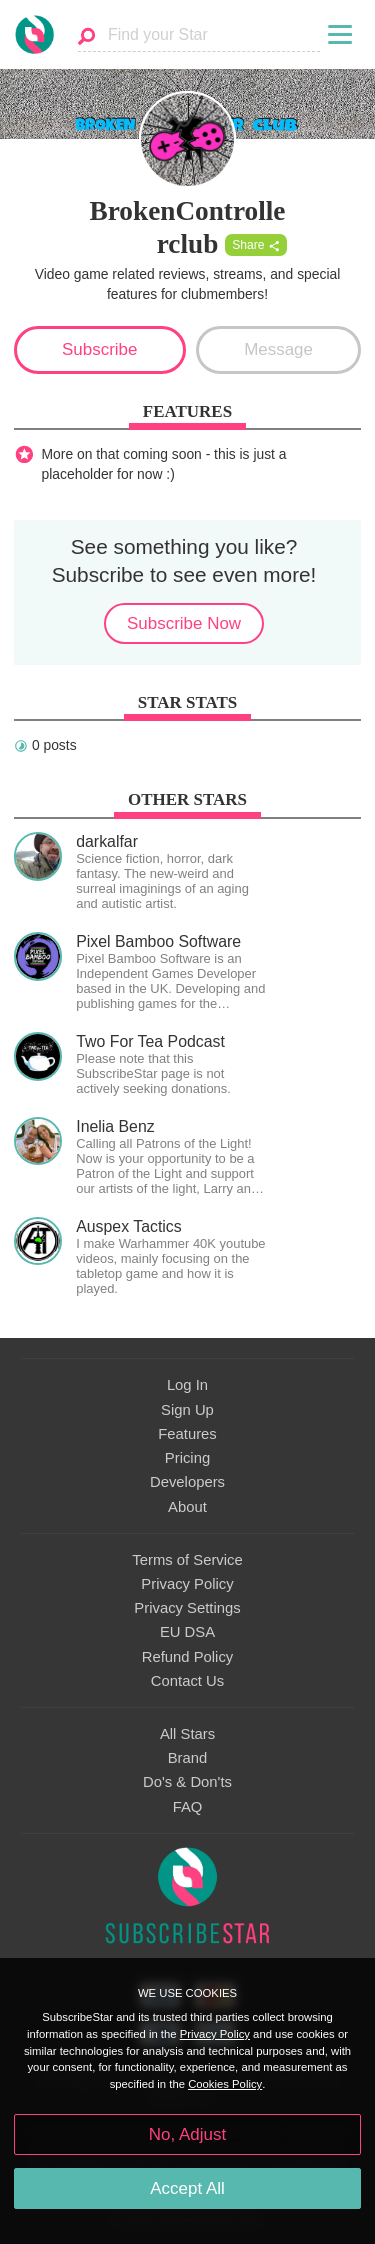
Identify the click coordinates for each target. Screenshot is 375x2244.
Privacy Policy (187, 1584)
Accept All (187, 2188)
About (187, 1507)
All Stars (187, 1734)
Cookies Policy (225, 2084)
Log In (187, 1385)
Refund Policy (188, 1657)
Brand (188, 1758)
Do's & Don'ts (187, 1782)
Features (187, 1434)
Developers (187, 1482)
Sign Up (187, 1410)
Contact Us (187, 1681)
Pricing (187, 1458)
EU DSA (187, 1632)
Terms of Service (187, 1560)
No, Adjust (187, 2134)
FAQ (188, 1807)
